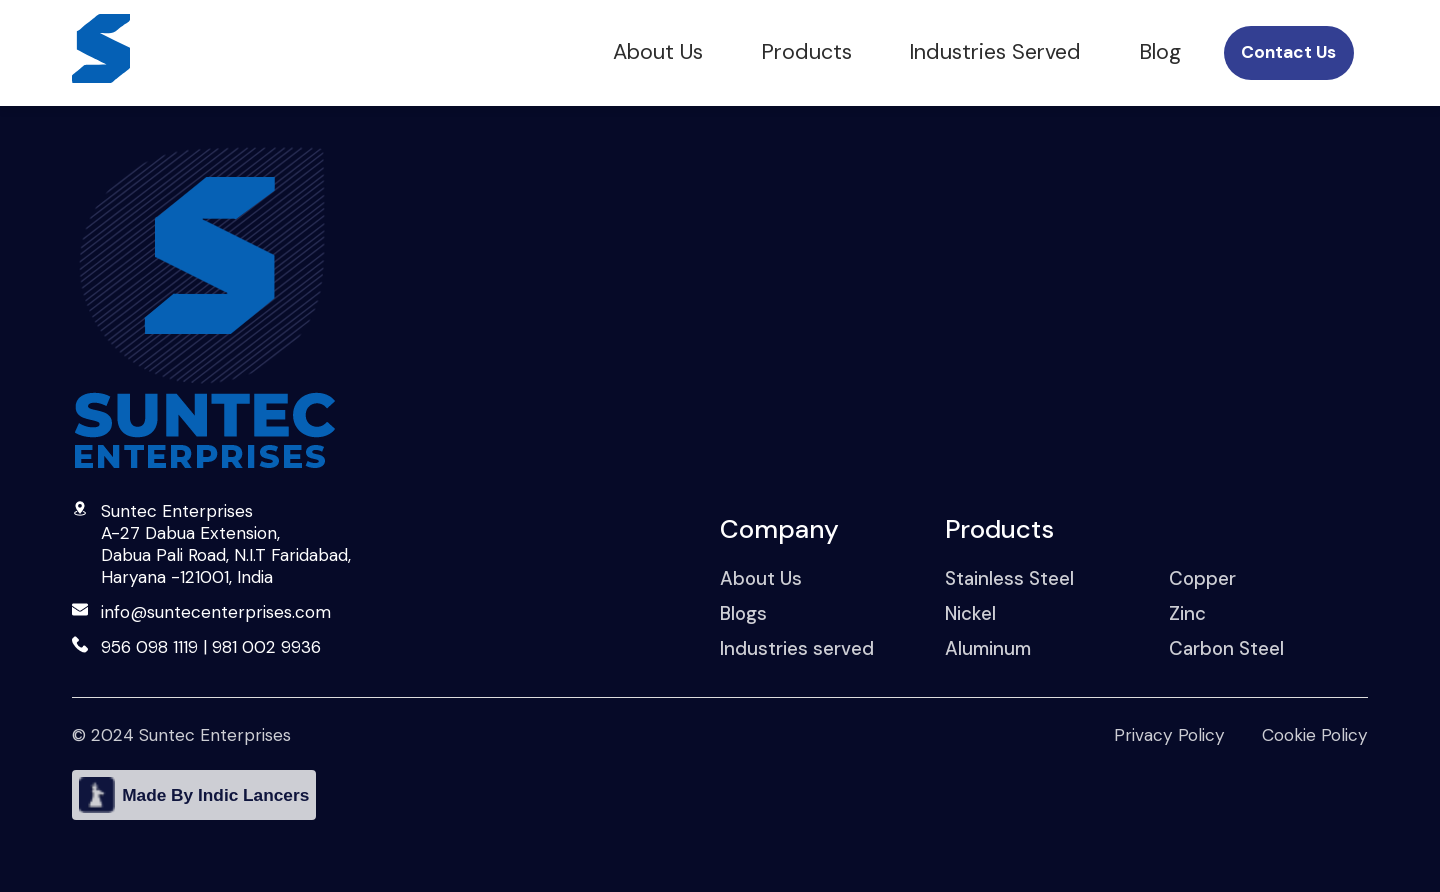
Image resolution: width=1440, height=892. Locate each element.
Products (806, 52)
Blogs (743, 613)
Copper (1202, 578)
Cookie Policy (1315, 735)
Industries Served (995, 52)
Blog (1160, 52)
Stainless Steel (1009, 578)
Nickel (970, 613)
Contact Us (1288, 52)
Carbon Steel (1226, 648)
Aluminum (988, 648)
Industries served (797, 648)
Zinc (1187, 613)
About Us (658, 52)
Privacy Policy (1169, 735)
